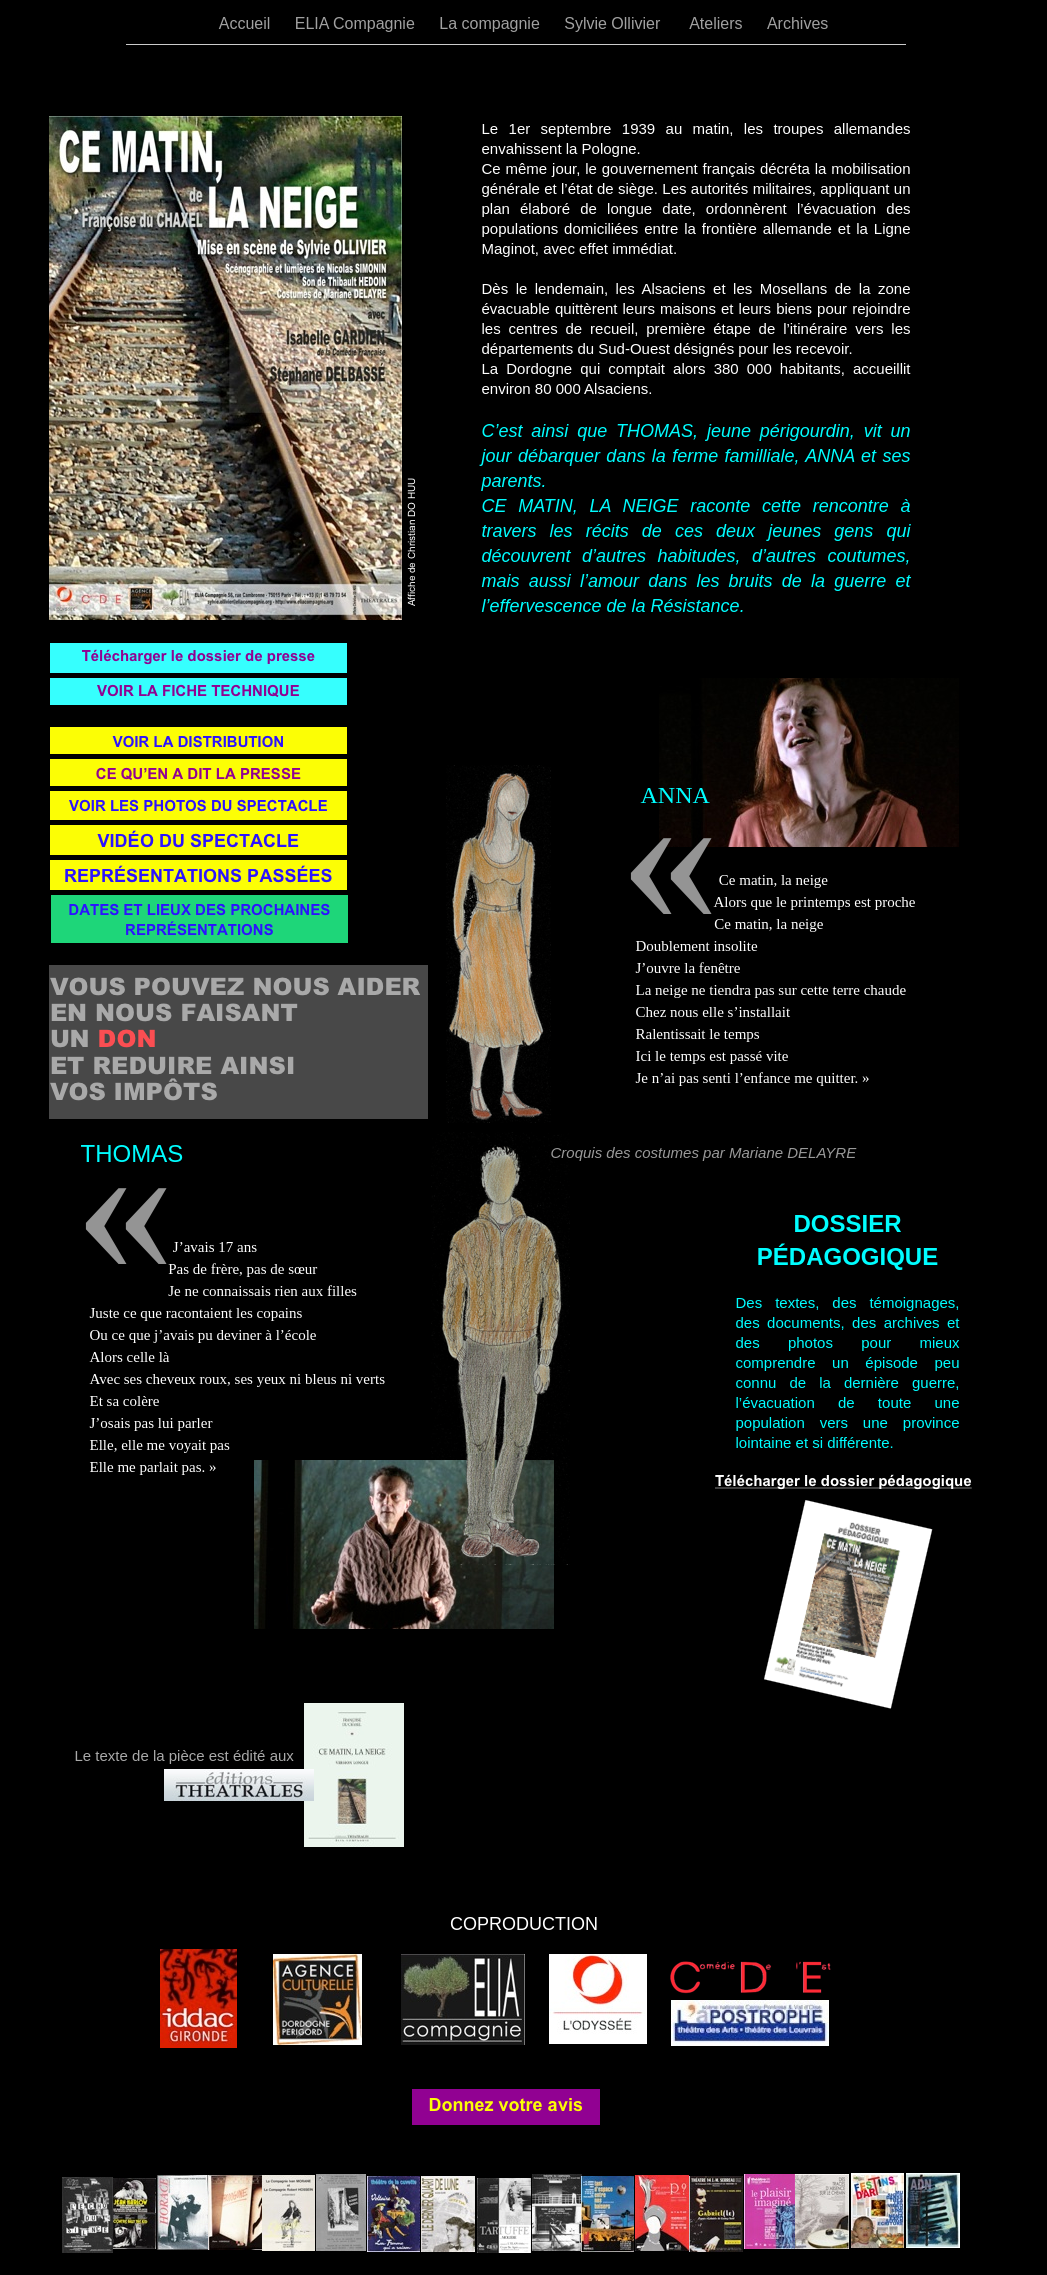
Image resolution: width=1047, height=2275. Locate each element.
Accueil (247, 23)
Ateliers (718, 23)
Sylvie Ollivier (616, 23)
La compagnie (491, 23)
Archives (797, 23)
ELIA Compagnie (357, 23)
